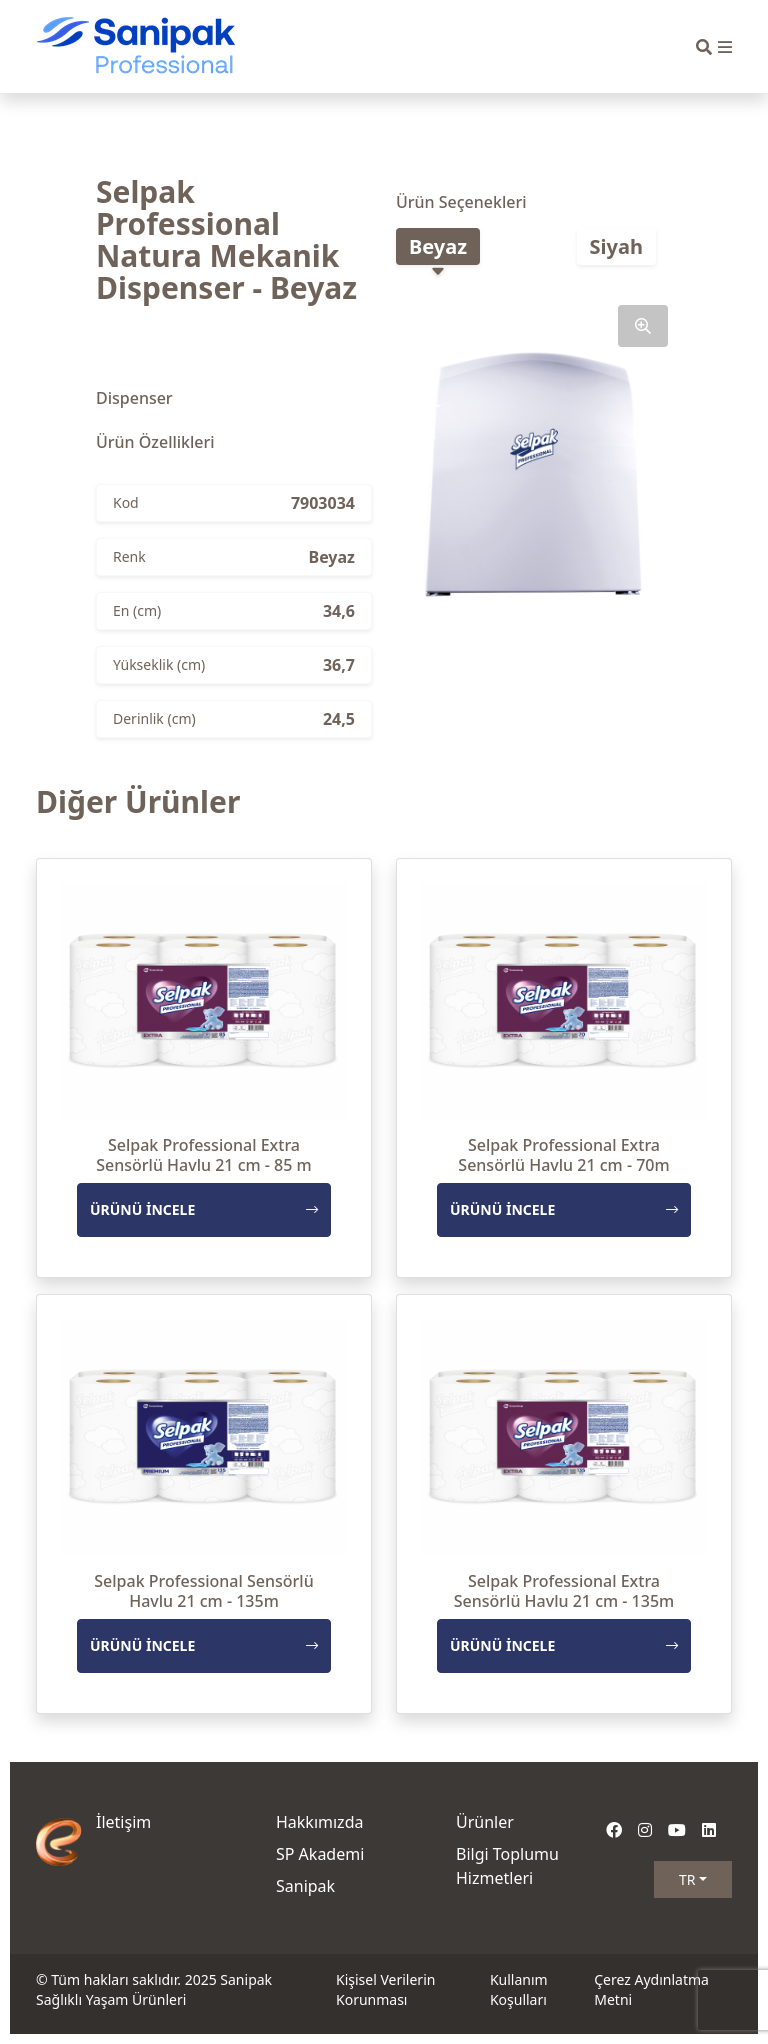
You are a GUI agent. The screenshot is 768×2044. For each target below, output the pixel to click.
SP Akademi (320, 1854)
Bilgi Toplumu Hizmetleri (507, 1866)
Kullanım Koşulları (519, 1989)
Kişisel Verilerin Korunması (385, 1989)
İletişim (123, 1822)
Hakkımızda (319, 1822)
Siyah (616, 246)
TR (687, 1879)
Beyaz (438, 246)
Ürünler (485, 1822)
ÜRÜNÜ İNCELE (204, 1209)
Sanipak (305, 1886)
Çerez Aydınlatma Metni (651, 1989)
